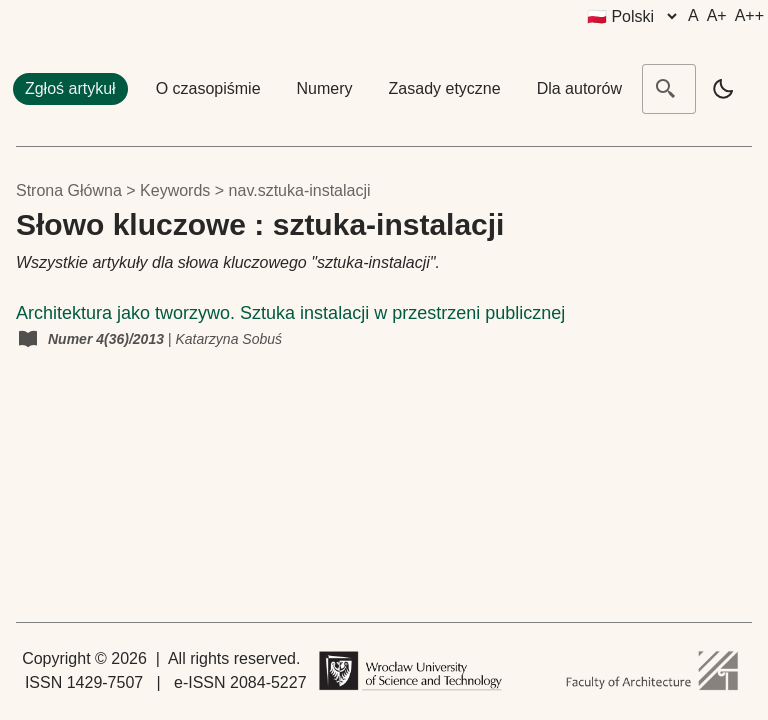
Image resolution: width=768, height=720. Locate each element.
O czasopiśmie (208, 88)
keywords (175, 190)
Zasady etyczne (445, 88)
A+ (717, 15)
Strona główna (69, 190)
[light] (723, 89)
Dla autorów (579, 88)
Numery (325, 88)
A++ (749, 15)
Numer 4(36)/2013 (108, 339)
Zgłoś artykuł (70, 88)
